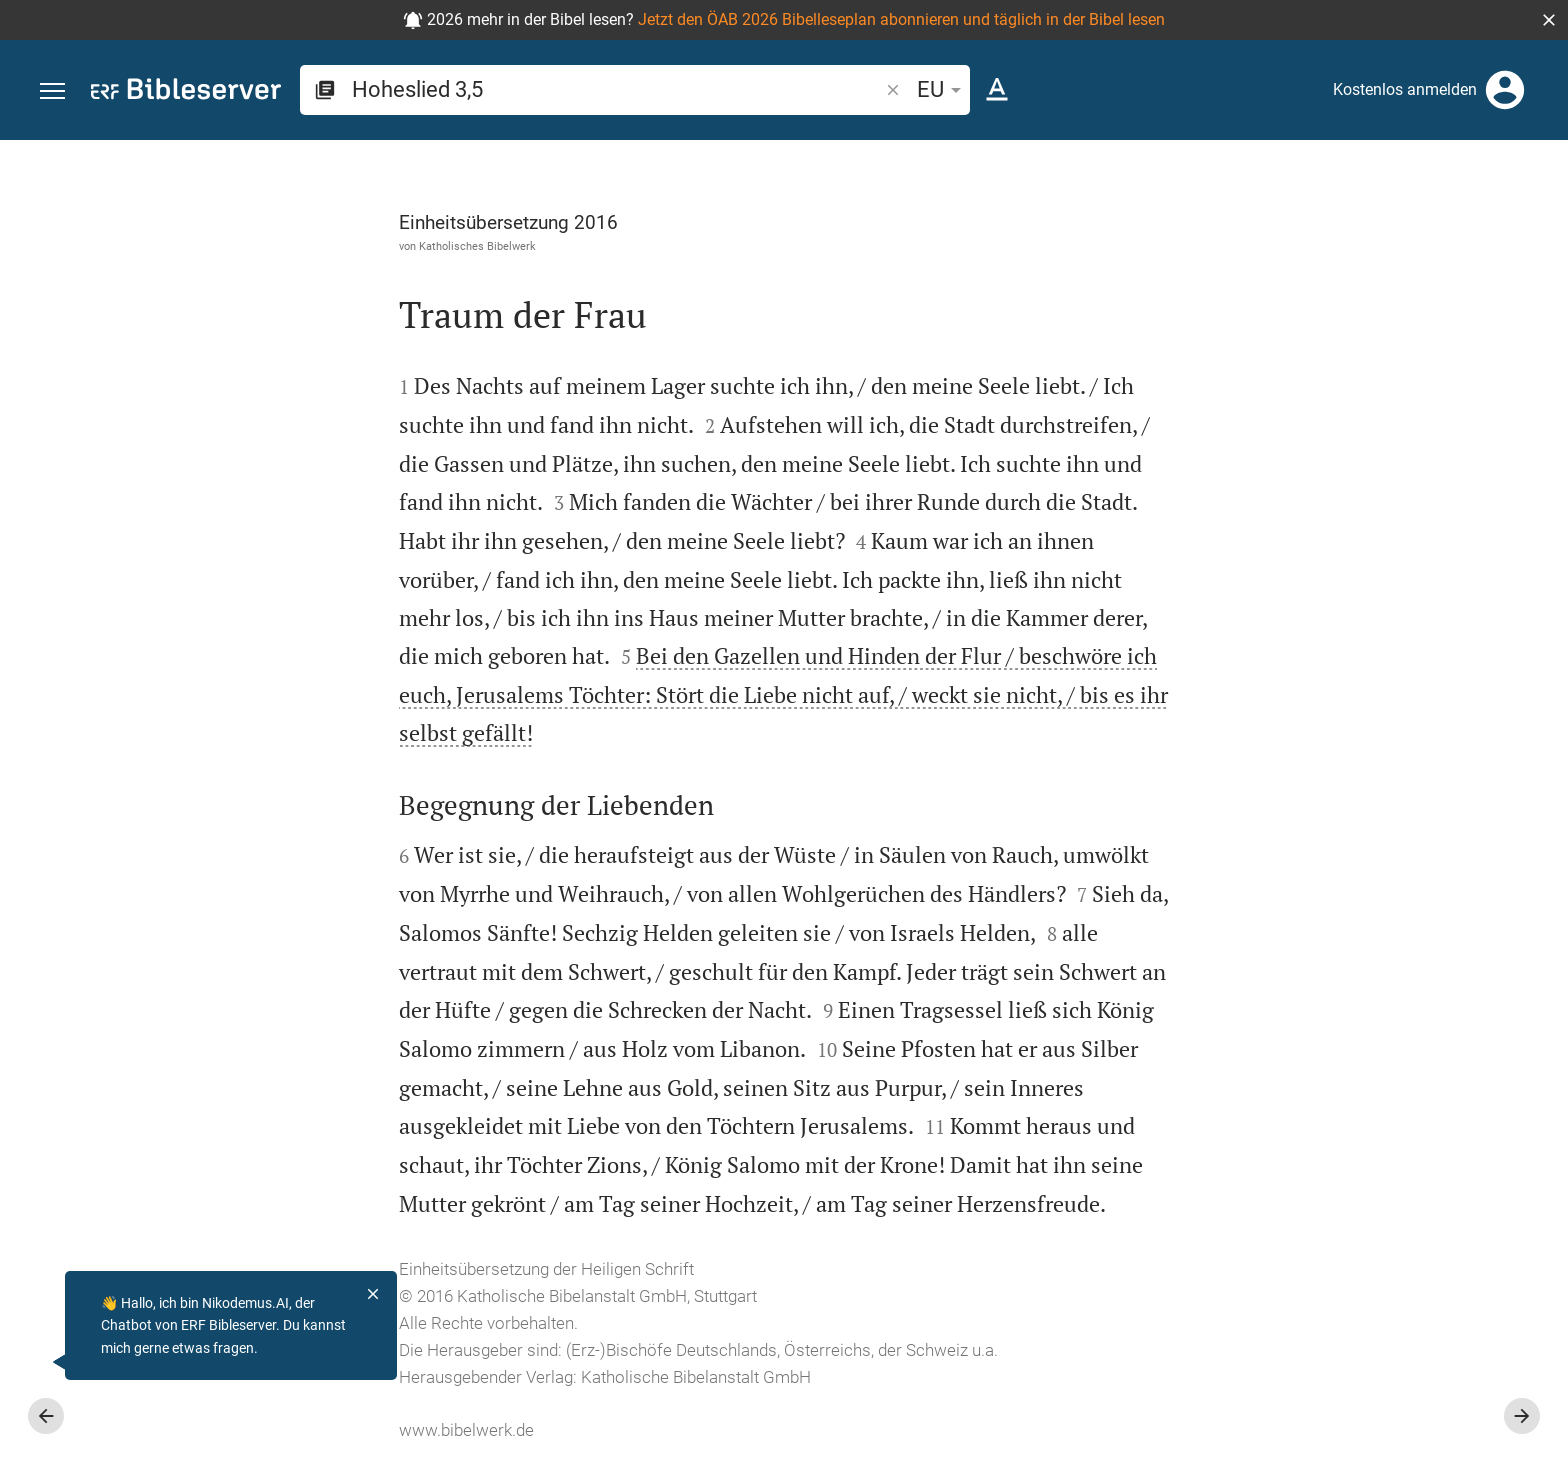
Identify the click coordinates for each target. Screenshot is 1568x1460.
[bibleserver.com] (186, 92)
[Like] (1174, 220)
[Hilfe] (1536, 220)
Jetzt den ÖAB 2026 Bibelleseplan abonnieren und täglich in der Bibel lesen (901, 19)
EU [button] (942, 89)
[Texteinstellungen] (997, 90)
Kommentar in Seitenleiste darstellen (1327, 689)
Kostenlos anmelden (1405, 89)
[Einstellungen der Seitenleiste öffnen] (1504, 220)
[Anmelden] (1505, 90)
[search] (617, 89)
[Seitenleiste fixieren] (1130, 158)
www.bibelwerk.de (241, 1430)
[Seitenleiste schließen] (1130, 818)
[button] (1549, 20)
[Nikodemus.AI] (46, 1362)
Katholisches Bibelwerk (252, 246)
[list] (1355, 778)
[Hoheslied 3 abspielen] (1355, 1100)
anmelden (1283, 329)
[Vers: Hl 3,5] (1310, 177)
